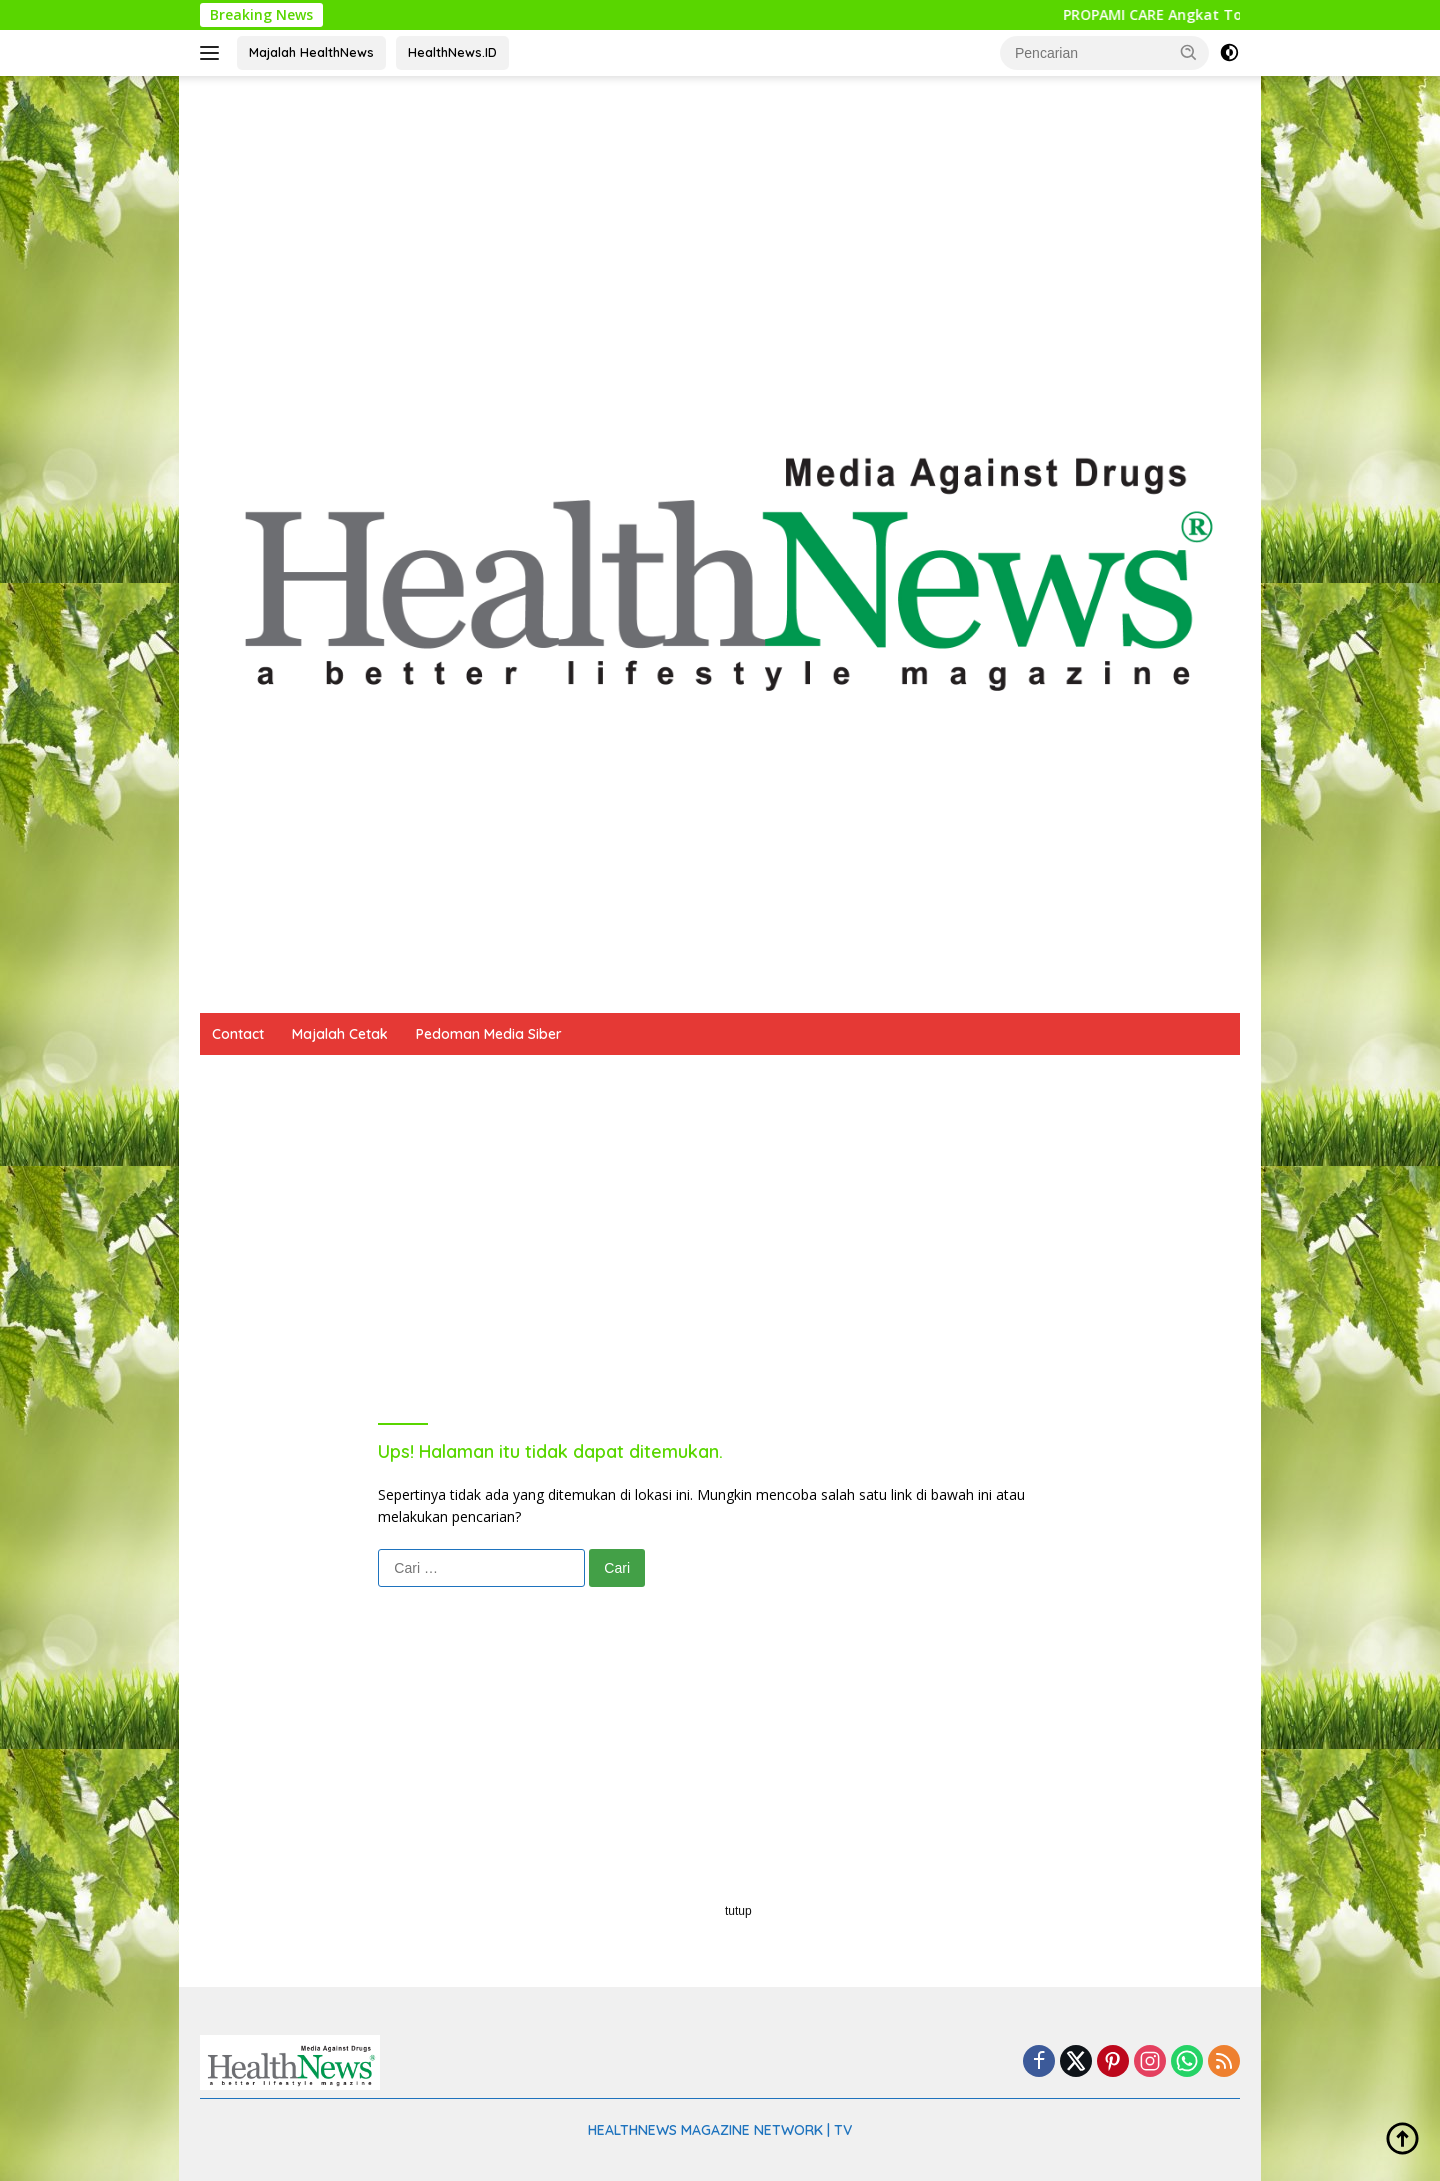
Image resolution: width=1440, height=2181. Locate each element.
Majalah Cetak (340, 1034)
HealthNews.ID (452, 52)
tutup (738, 1911)
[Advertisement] (720, 236)
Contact (238, 1034)
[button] (1189, 52)
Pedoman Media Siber (489, 1034)
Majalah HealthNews (311, 52)
